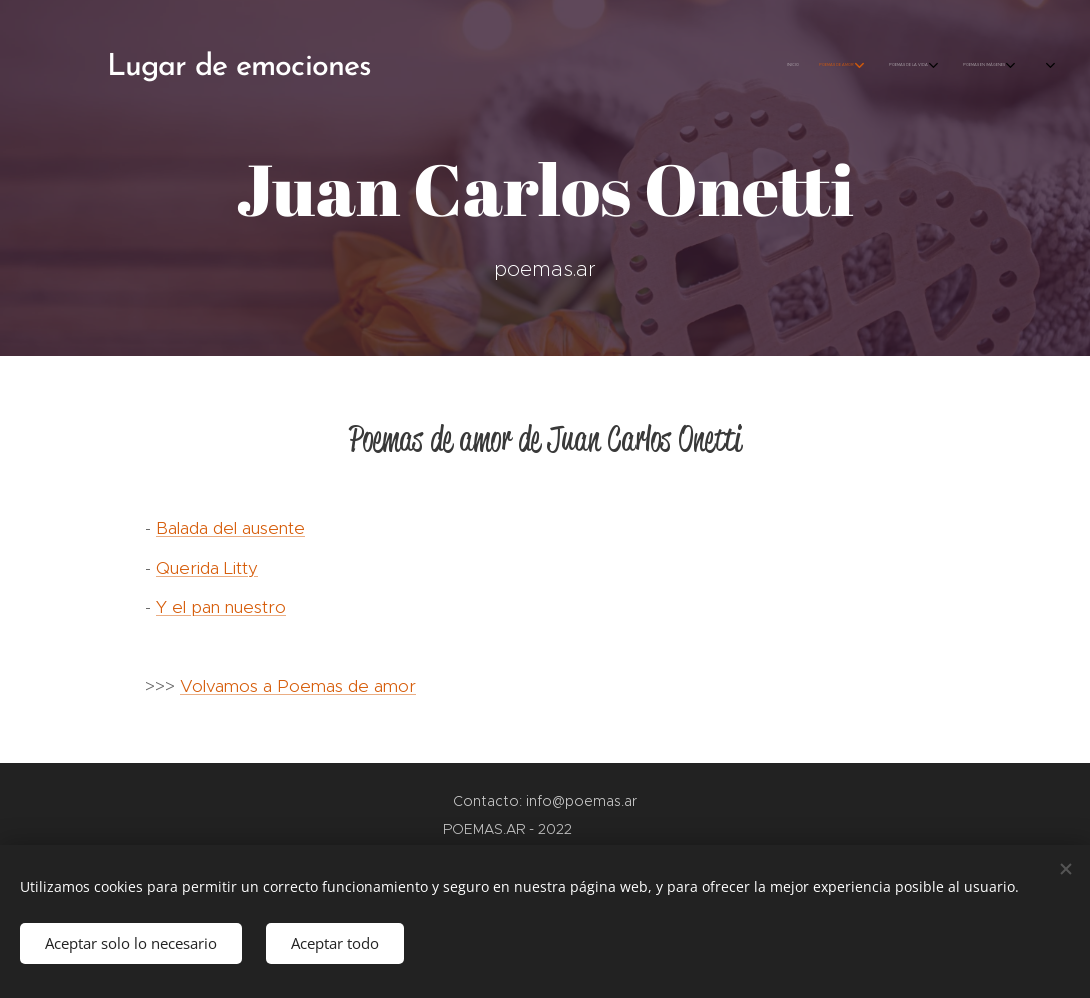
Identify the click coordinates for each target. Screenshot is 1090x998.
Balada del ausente (230, 528)
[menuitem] (842, 65)
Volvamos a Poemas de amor (298, 686)
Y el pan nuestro (221, 607)
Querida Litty (207, 568)
